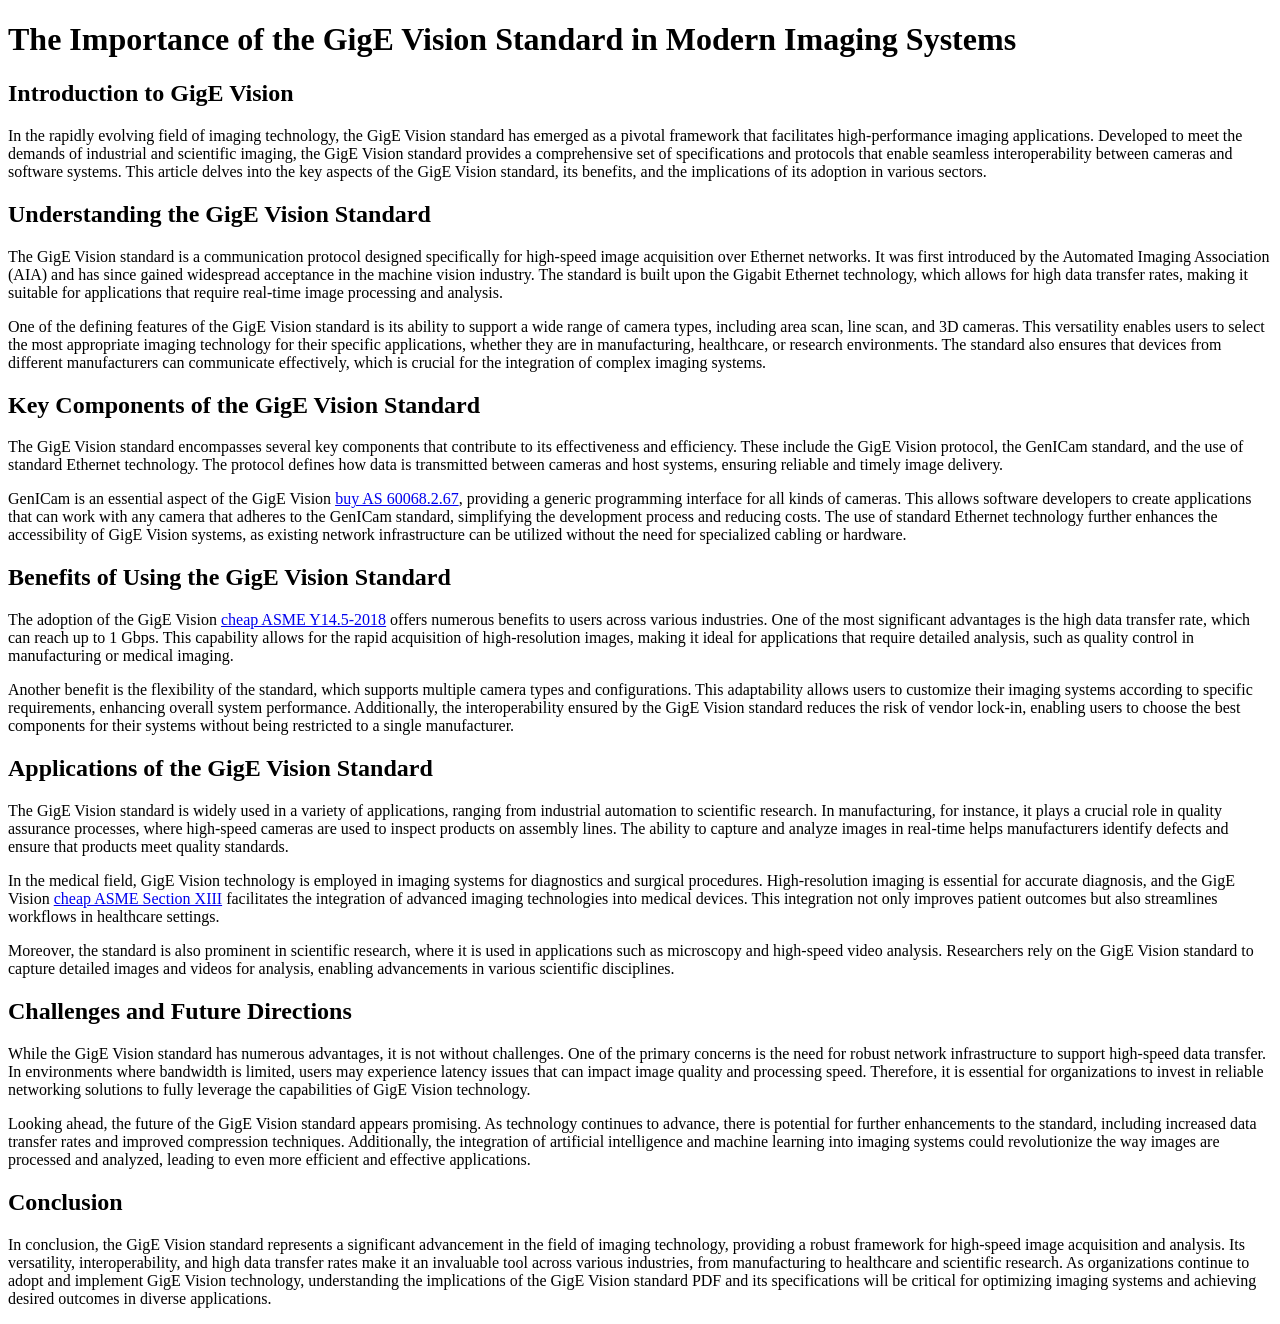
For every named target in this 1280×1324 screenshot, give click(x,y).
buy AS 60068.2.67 (397, 498)
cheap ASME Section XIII (138, 898)
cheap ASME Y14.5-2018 (303, 619)
